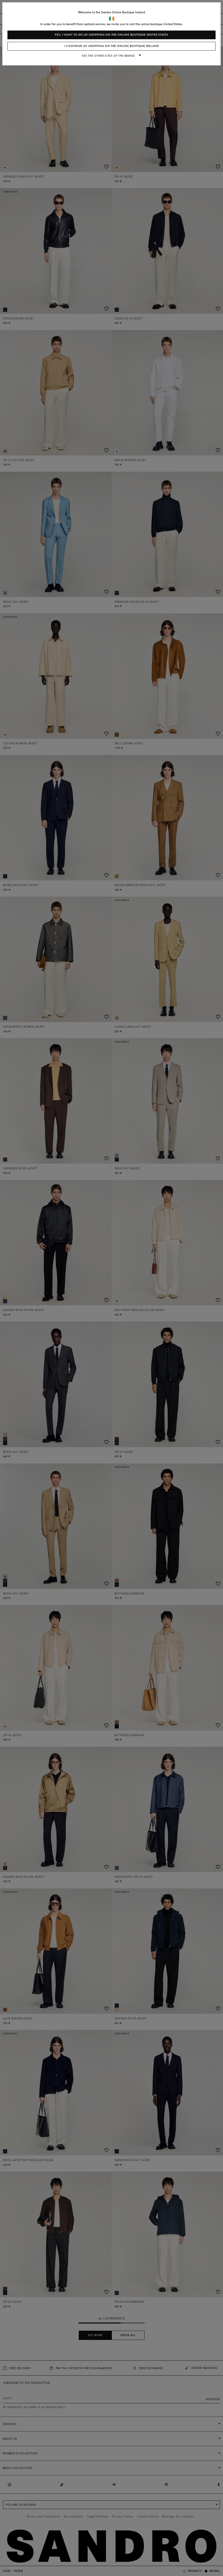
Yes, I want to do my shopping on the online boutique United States (111, 34)
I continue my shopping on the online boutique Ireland (111, 46)
